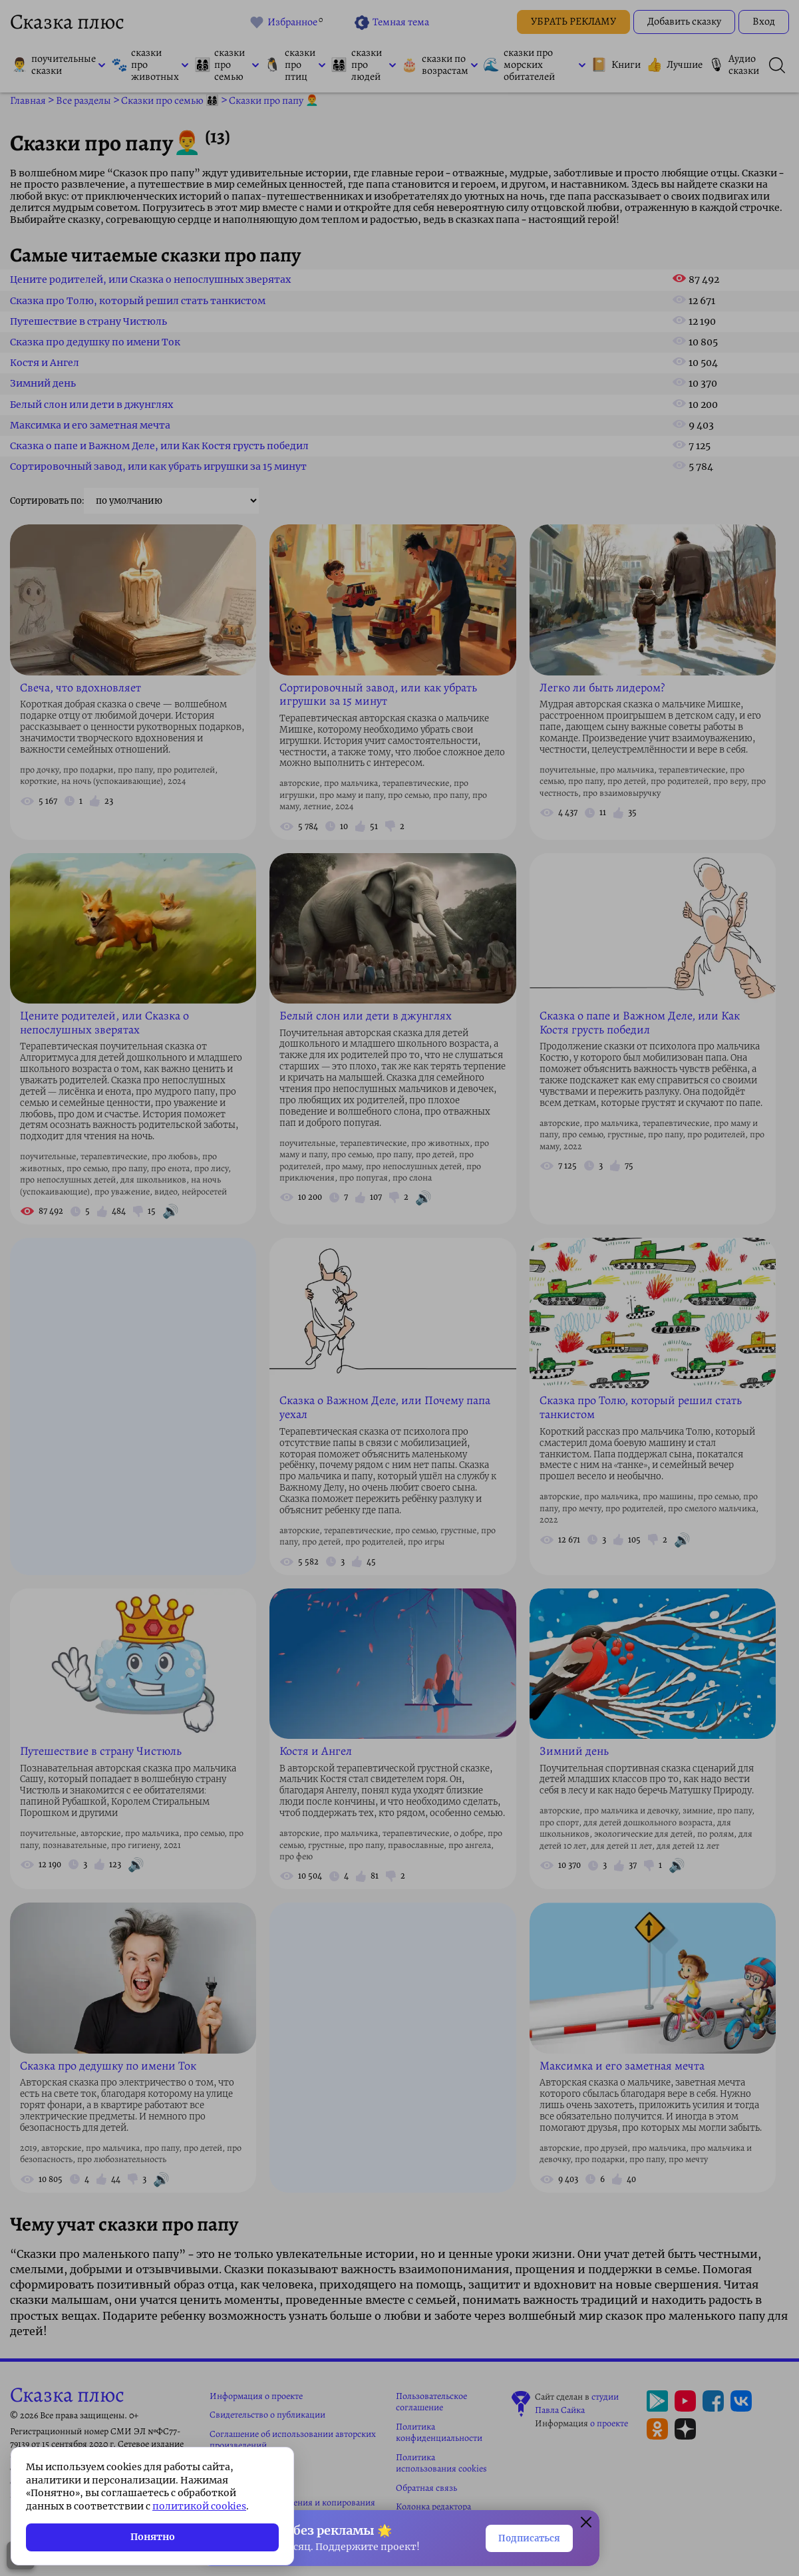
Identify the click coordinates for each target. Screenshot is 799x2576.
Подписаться (519, 2537)
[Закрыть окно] (586, 2521)
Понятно (152, 2537)
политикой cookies (199, 2506)
